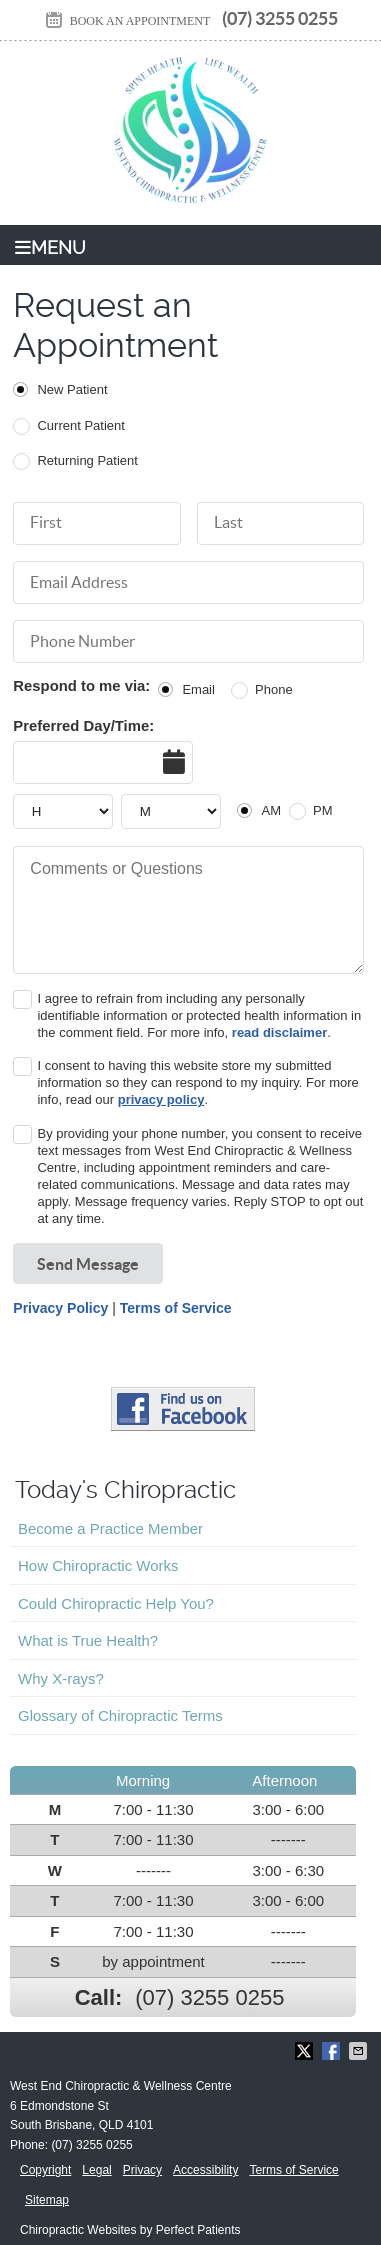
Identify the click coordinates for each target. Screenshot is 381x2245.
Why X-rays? (61, 1678)
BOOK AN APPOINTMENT (127, 21)
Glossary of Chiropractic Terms (120, 1715)
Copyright (45, 2170)
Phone (274, 689)
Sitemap (47, 2200)
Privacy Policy (60, 1308)
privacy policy (161, 1099)
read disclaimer (279, 1032)
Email (198, 689)
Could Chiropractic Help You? (116, 1603)
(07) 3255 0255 (280, 18)
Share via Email (360, 2051)
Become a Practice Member (110, 1528)
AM (271, 810)
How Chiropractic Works (98, 1565)
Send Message (88, 1264)
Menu (50, 247)
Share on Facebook (333, 2051)
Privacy (142, 2170)
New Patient (72, 389)
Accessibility (205, 2170)
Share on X (306, 2051)
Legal (96, 2170)
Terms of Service (176, 1308)
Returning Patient (87, 460)
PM (323, 810)
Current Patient (80, 425)
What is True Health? (88, 1640)
